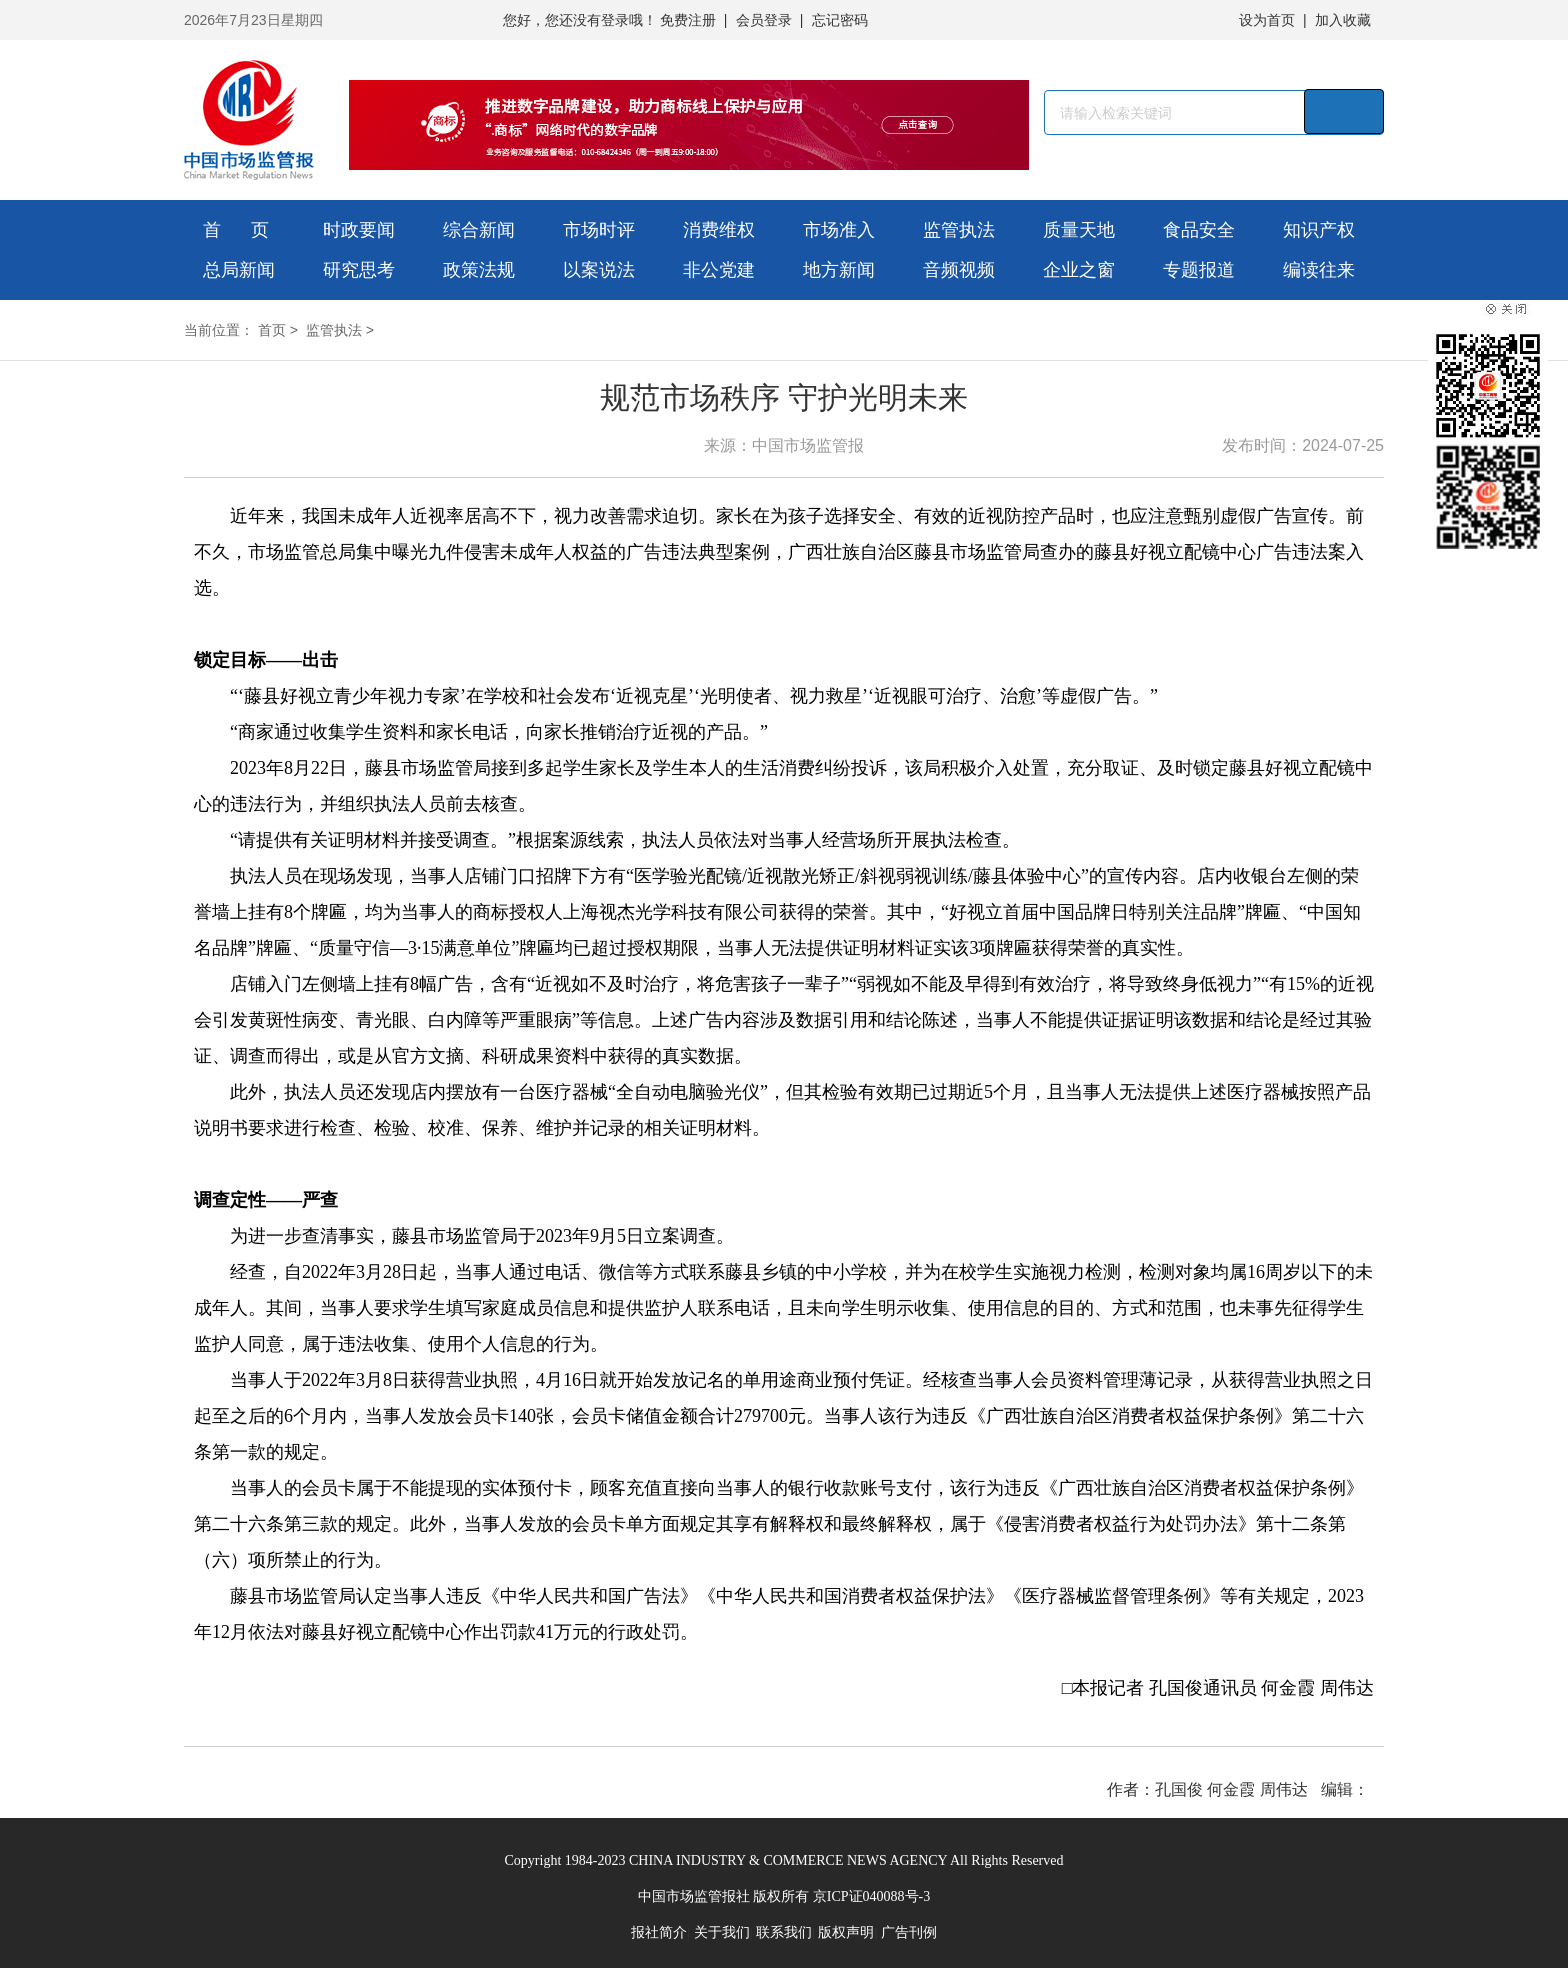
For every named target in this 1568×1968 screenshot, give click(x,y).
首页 (272, 330)
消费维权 (719, 230)
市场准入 (839, 230)
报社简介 (659, 1932)
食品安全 (1199, 230)
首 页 (236, 230)
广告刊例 (909, 1932)
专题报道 (1199, 270)
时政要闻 (359, 230)
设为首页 (1267, 20)
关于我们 (722, 1932)
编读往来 (1319, 270)
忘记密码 (840, 20)
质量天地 (1079, 230)
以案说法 (599, 270)
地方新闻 (839, 270)
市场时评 (599, 230)
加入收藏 (1343, 20)
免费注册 (688, 20)
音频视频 (959, 270)
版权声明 (846, 1932)
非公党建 (719, 270)
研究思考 (359, 270)
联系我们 (784, 1932)
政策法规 (479, 270)
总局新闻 (239, 270)
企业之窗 (1079, 270)
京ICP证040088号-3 (871, 1896)
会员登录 (764, 20)
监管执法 (959, 230)
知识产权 (1319, 230)
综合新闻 (479, 230)
